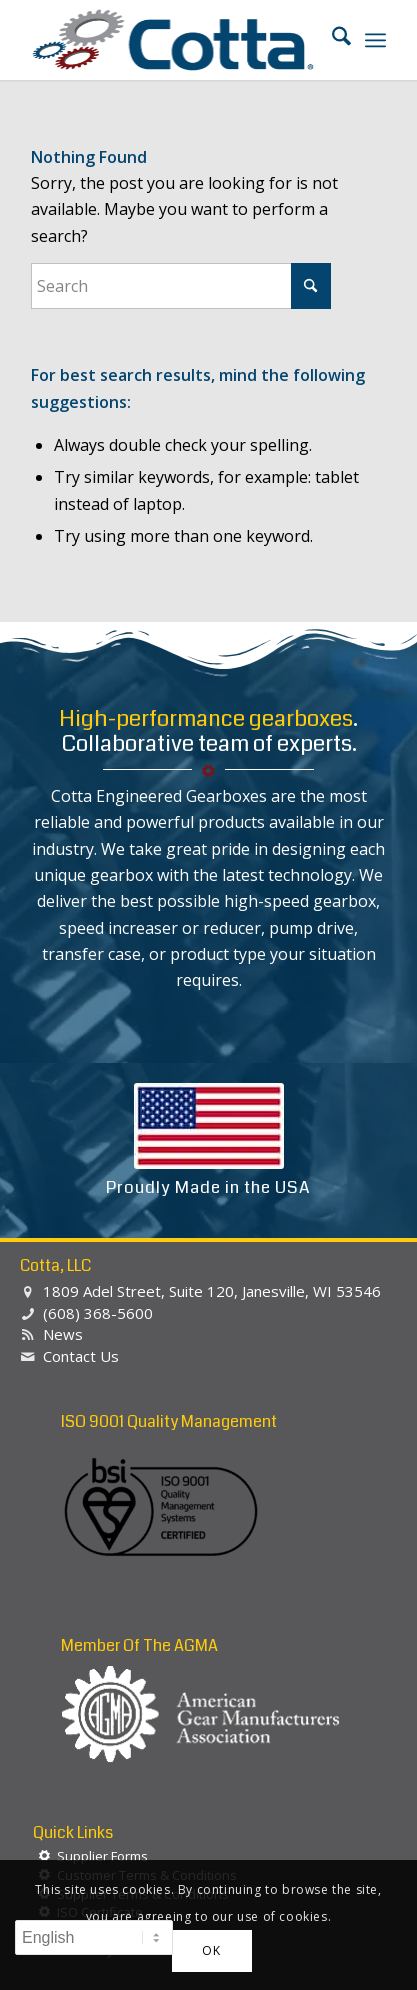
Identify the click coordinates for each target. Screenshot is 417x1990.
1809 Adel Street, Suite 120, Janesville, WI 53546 (212, 1291)
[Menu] (375, 40)
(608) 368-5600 (98, 1313)
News (63, 1334)
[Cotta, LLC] (173, 40)
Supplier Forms (102, 1856)
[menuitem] (331, 40)
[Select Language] (94, 1937)
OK (211, 1950)
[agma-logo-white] (200, 1714)
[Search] (331, 40)
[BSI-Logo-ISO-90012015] (161, 1508)
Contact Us (81, 1356)
